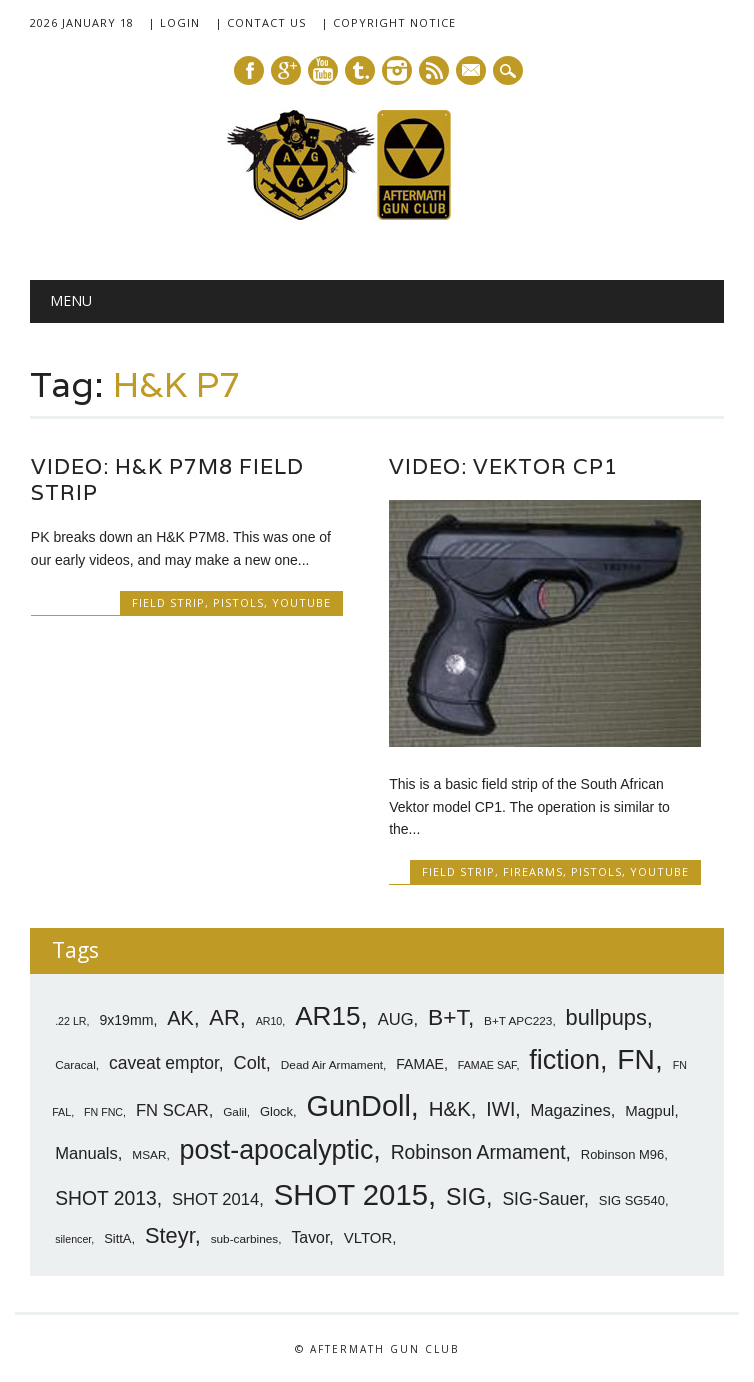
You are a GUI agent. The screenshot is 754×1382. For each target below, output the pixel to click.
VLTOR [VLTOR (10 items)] (368, 1237)
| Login (174, 22)
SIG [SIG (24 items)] (466, 1197)
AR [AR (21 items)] (224, 1017)
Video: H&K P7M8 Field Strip (167, 479)
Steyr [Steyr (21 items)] (170, 1235)
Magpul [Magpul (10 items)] (649, 1110)
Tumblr (360, 70)
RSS (434, 70)
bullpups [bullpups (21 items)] (606, 1017)
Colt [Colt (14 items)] (250, 1063)
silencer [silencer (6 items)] (73, 1239)
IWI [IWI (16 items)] (500, 1109)
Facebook (249, 70)
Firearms (533, 871)
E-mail (472, 72)
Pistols (238, 602)
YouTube (301, 602)
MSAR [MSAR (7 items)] (149, 1155)
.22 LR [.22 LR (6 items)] (70, 1021)
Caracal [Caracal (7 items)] (75, 1065)
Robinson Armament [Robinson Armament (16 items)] (478, 1152)
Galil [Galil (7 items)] (235, 1112)
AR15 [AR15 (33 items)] (327, 1016)
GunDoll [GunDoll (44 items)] (359, 1106)
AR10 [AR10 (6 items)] (269, 1021)
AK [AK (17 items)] (180, 1018)
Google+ (286, 70)
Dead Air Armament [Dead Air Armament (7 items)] (332, 1065)
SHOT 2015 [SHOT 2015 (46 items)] (351, 1194)
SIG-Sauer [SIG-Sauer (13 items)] (543, 1199)
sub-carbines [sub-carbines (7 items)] (245, 1239)
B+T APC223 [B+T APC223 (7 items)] (518, 1021)
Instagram (397, 70)
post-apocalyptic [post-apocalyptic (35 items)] (277, 1150)
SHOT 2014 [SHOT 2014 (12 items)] (215, 1199)
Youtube (323, 70)
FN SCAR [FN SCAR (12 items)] (172, 1110)
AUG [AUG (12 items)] (396, 1019)
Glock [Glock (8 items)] (276, 1111)
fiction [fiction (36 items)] (564, 1060)
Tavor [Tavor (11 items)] (310, 1237)
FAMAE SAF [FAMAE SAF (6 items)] (487, 1065)
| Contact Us (260, 22)
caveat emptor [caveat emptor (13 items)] (164, 1063)
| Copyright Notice (388, 22)
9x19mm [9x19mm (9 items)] (126, 1020)
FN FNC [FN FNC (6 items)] (103, 1112)
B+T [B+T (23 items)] (448, 1017)
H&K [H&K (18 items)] (450, 1108)
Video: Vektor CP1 (503, 466)
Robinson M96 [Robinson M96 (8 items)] (622, 1154)
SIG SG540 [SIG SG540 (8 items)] (632, 1200)
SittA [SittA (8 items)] (117, 1238)
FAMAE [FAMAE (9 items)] (420, 1064)
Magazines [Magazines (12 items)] (571, 1110)
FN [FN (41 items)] (636, 1059)
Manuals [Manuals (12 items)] (86, 1153)
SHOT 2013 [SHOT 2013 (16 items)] (106, 1198)
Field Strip (168, 602)
